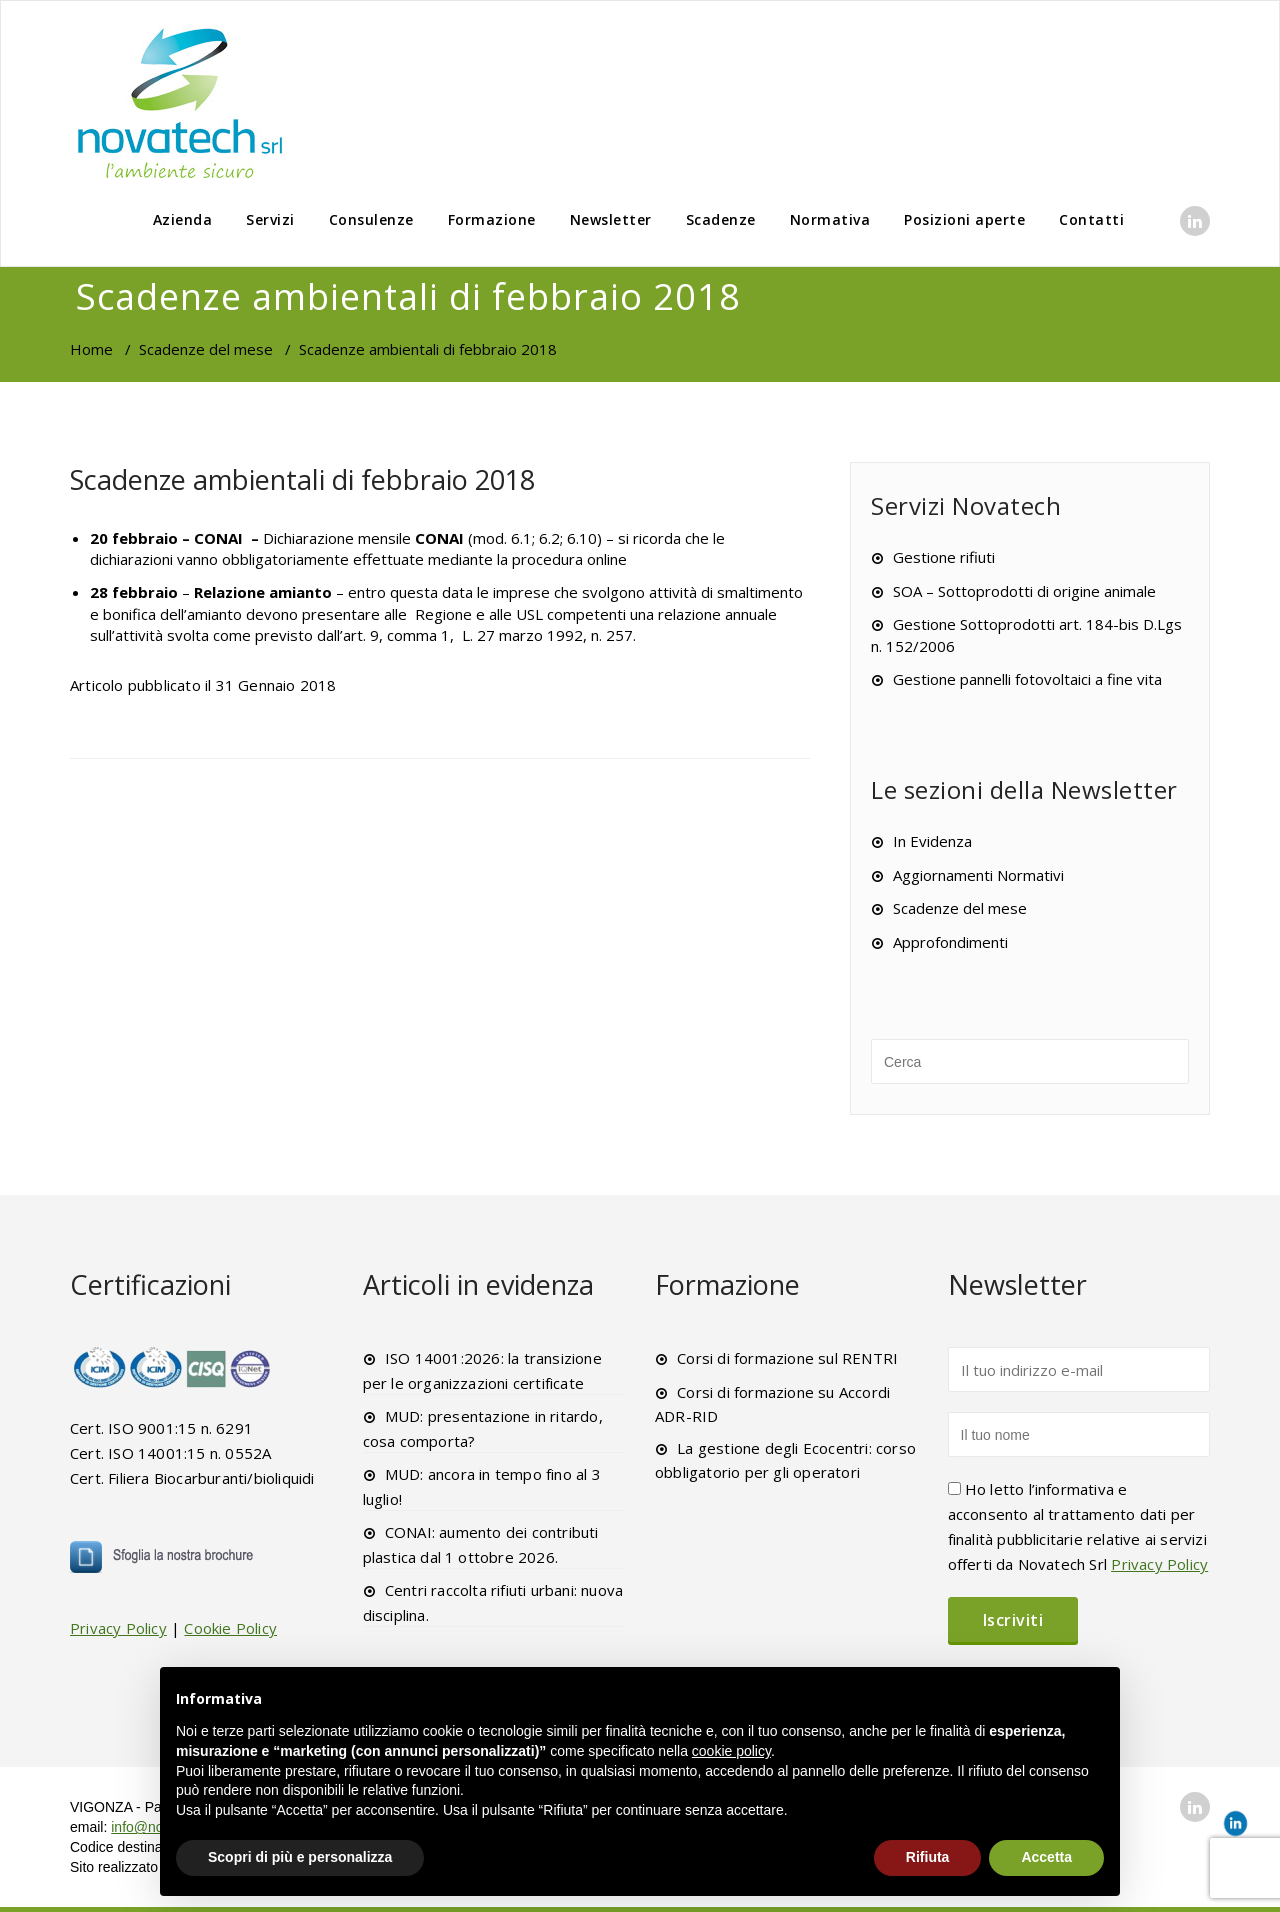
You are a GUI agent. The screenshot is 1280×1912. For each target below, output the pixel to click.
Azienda (183, 219)
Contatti (1091, 219)
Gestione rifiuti (944, 557)
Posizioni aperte (964, 219)
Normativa (830, 219)
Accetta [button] (1046, 1857)
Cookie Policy (230, 1628)
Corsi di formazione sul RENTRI (787, 1358)
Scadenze (721, 219)
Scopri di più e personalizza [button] (300, 1857)
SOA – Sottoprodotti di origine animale (1024, 591)
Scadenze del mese (206, 349)
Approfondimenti (950, 942)
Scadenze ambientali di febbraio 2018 (302, 479)
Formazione (492, 219)
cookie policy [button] (731, 1751)
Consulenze (371, 219)
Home (91, 349)
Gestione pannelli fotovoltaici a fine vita (1027, 679)
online (607, 559)
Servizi (270, 219)
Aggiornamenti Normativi (978, 875)
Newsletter (611, 219)
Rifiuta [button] (928, 1857)
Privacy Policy (118, 1628)
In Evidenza (932, 841)
